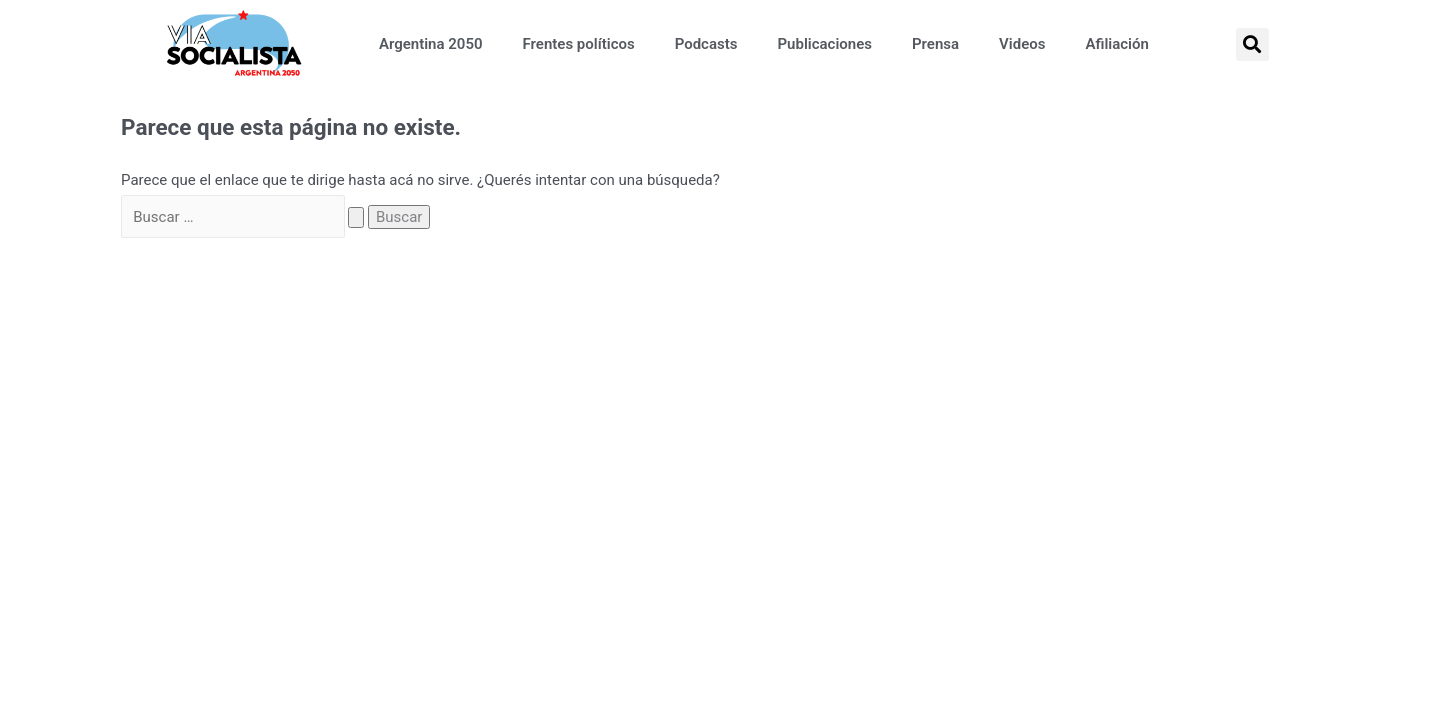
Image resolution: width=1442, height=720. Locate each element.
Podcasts (706, 44)
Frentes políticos (579, 44)
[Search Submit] (356, 217)
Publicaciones (824, 44)
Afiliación (1116, 44)
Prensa (935, 44)
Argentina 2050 (431, 44)
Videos (1022, 44)
